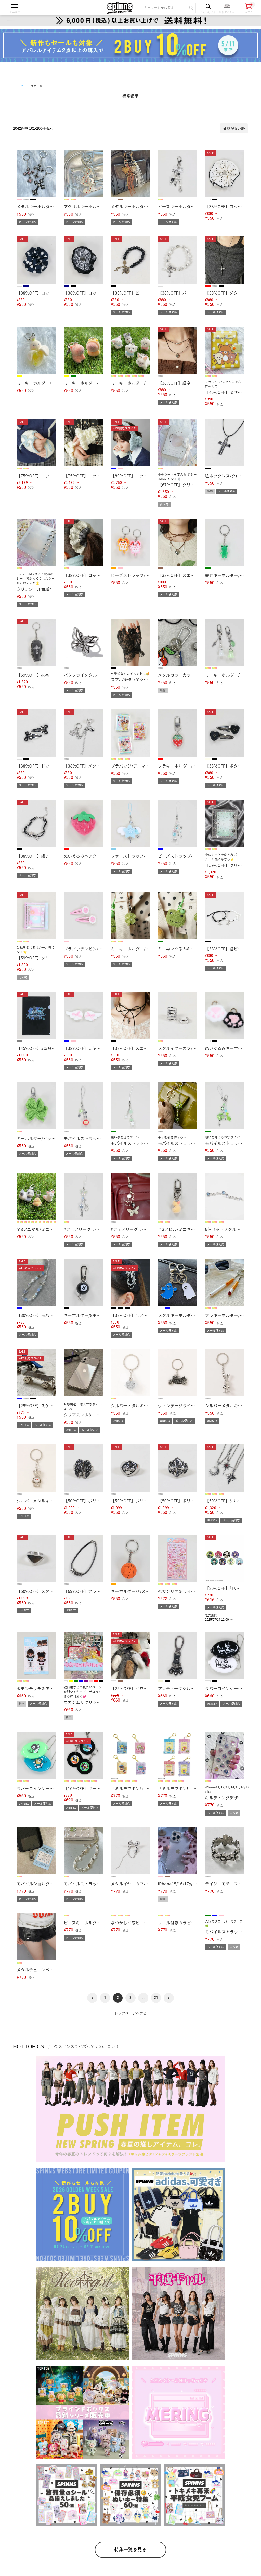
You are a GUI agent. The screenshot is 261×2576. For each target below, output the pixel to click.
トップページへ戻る (130, 2013)
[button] (92, 1998)
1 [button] (105, 1998)
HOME (21, 86)
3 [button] (130, 1998)
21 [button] (156, 1998)
